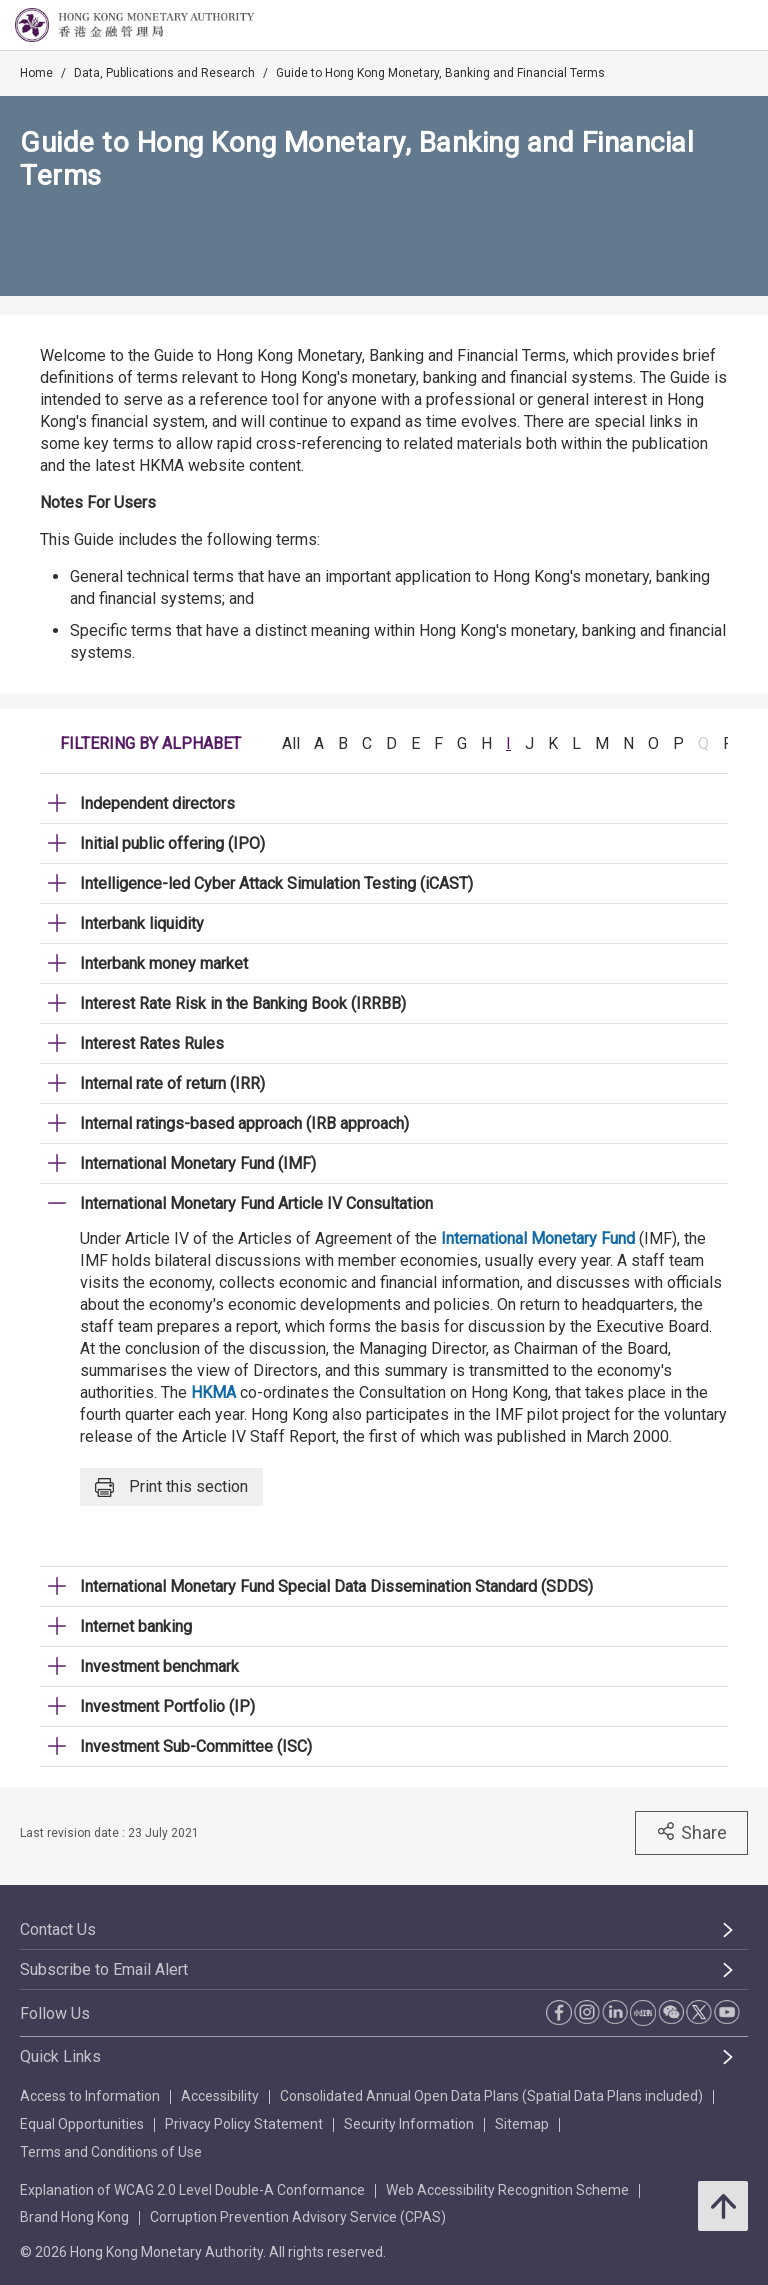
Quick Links (60, 2056)
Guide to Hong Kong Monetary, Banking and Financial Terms (440, 73)
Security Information (409, 2124)
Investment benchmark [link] (159, 1666)
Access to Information (90, 2096)
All (291, 743)
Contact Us (58, 1929)
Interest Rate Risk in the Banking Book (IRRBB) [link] (243, 1003)
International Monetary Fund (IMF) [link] (198, 1163)
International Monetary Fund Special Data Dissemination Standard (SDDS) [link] (336, 1586)
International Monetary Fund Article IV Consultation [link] (256, 1203)
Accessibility (220, 2096)
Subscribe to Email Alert (104, 1969)
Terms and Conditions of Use (111, 2152)
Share (691, 1832)
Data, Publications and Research (164, 73)
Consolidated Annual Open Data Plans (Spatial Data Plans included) (491, 2096)
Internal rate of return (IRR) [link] (172, 1083)
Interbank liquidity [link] (142, 923)
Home (36, 73)
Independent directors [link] (157, 803)
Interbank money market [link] (164, 963)
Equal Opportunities (82, 2124)
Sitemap (522, 2124)
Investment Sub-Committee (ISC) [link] (196, 1746)
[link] (702, 26)
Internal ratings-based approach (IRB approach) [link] (244, 1123)
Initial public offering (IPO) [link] (172, 843)
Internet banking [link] (136, 1626)
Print (171, 1487)
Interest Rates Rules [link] (152, 1043)
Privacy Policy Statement (244, 2124)
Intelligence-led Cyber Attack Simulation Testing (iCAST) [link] (276, 883)
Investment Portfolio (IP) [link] (167, 1706)
